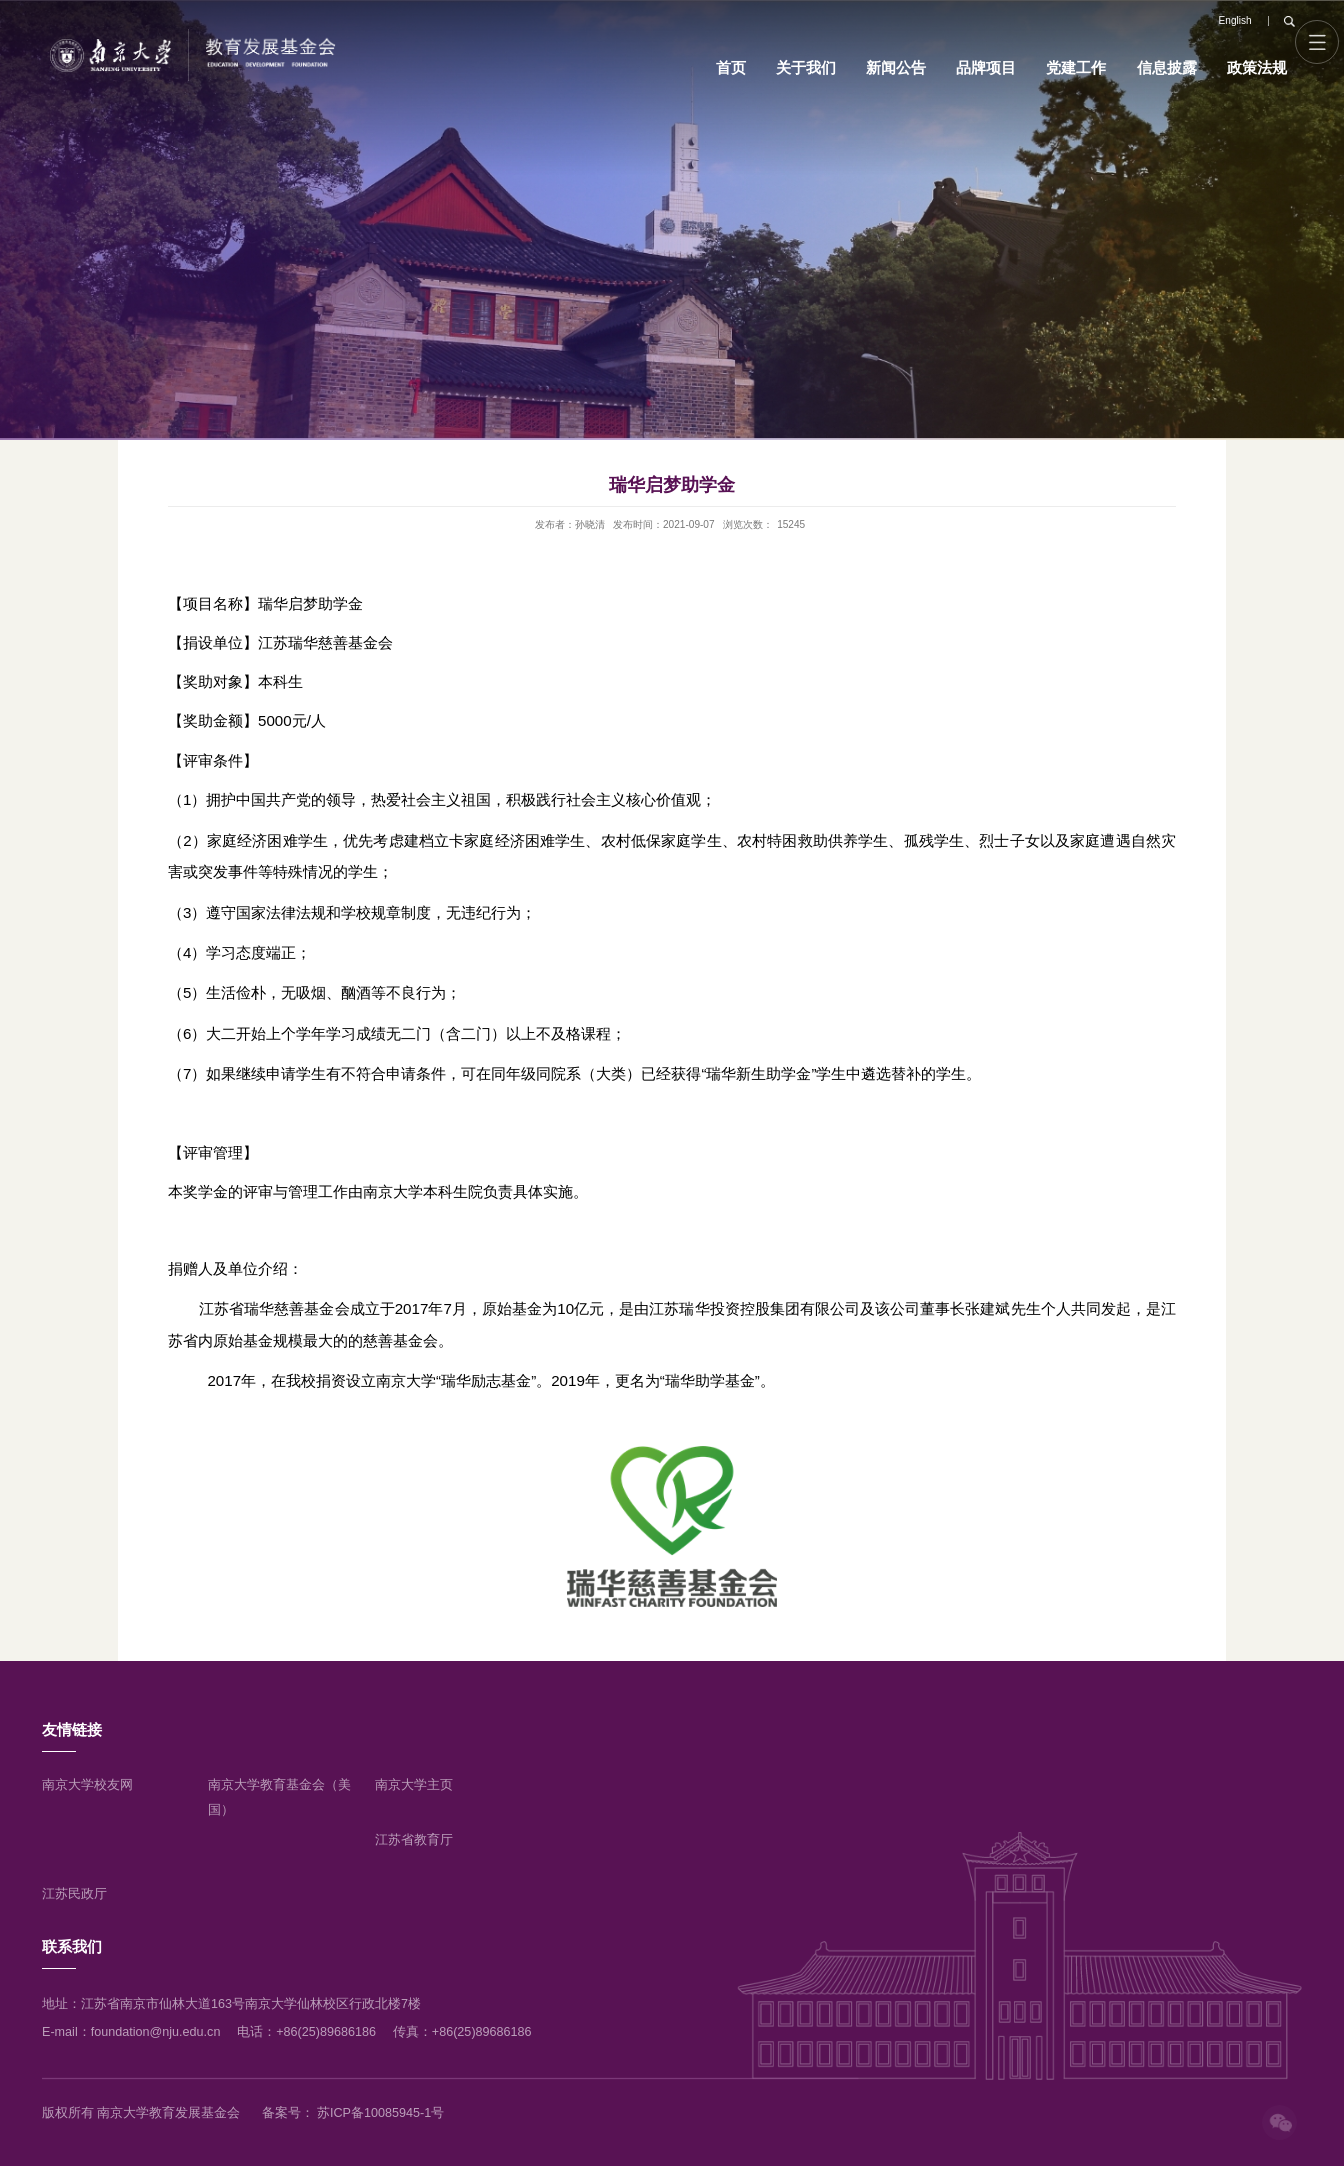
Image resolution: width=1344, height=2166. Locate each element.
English (1235, 20)
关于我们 (806, 67)
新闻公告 (896, 67)
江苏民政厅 (74, 1894)
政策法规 (1257, 67)
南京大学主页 (414, 1785)
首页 (731, 67)
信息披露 (1167, 67)
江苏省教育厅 (414, 1840)
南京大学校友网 (87, 1785)
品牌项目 (986, 67)
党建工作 (1076, 67)
